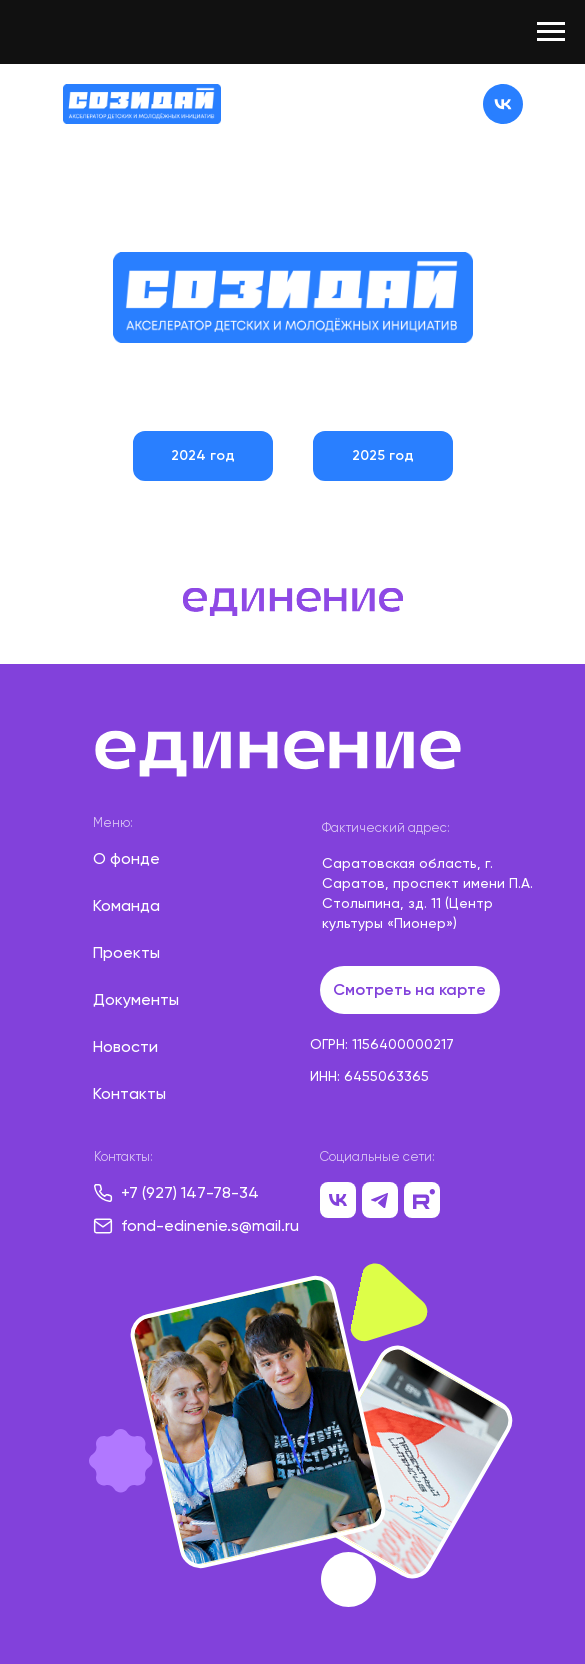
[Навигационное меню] (551, 32)
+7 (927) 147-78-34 (190, 1192)
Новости (125, 1046)
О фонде (126, 858)
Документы (136, 999)
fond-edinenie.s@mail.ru (210, 1225)
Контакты (129, 1093)
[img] (142, 104)
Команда (126, 905)
